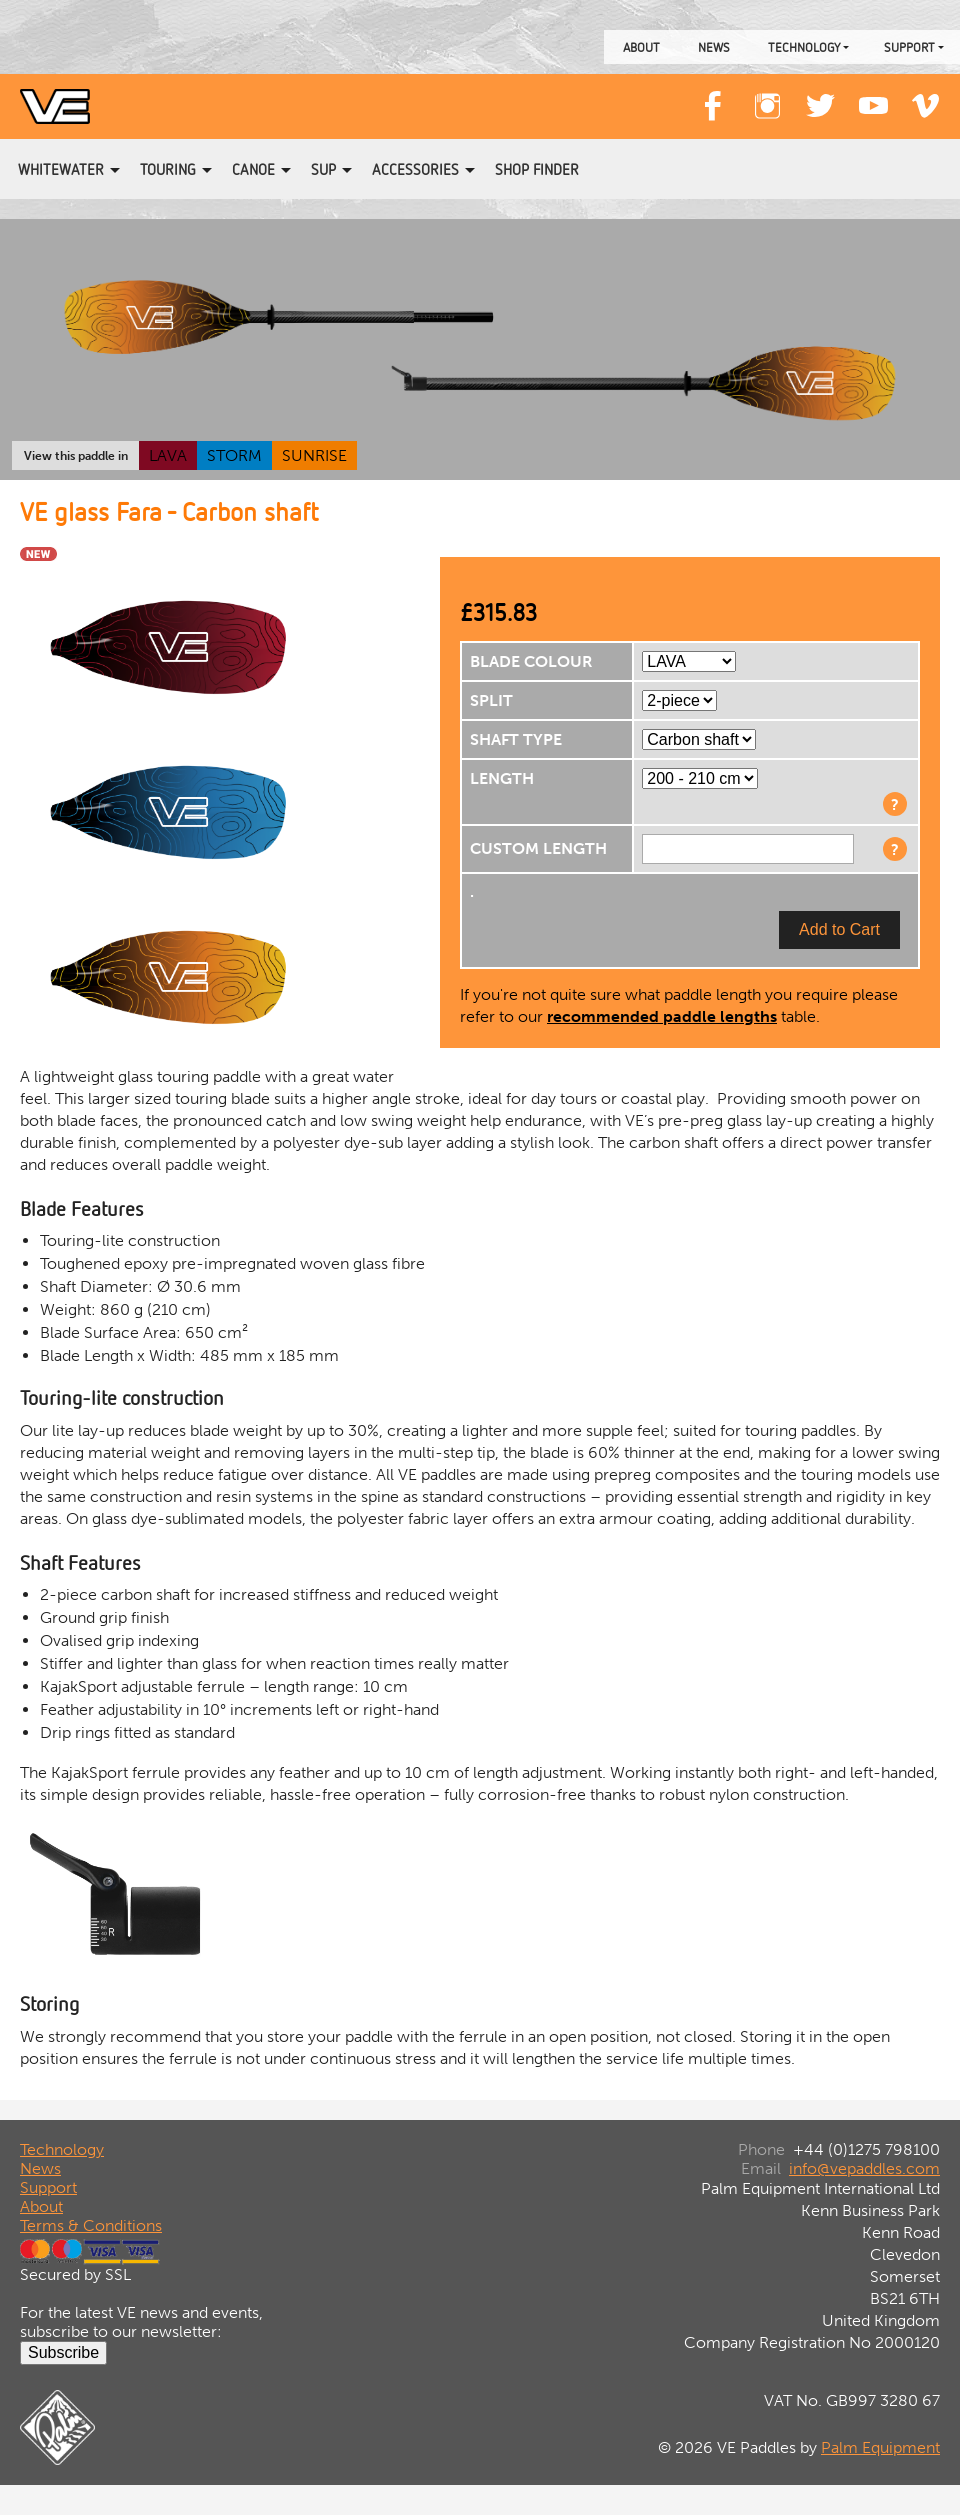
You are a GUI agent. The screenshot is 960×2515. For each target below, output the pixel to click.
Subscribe (63, 2352)
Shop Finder (537, 169)
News (714, 47)
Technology (804, 47)
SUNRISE (314, 455)
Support (909, 47)
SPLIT (491, 700)
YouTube (873, 96)
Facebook (714, 96)
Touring (168, 169)
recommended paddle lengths (662, 1016)
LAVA (168, 455)
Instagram (767, 96)
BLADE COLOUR (531, 661)
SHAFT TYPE (516, 739)
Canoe (253, 169)
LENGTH (502, 778)
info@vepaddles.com (864, 2168)
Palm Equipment (880, 2447)
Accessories (415, 169)
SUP (323, 169)
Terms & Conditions (91, 2225)
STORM (234, 455)
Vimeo (926, 96)
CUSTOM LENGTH (538, 848)
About (641, 47)
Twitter (820, 96)
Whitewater (61, 169)
